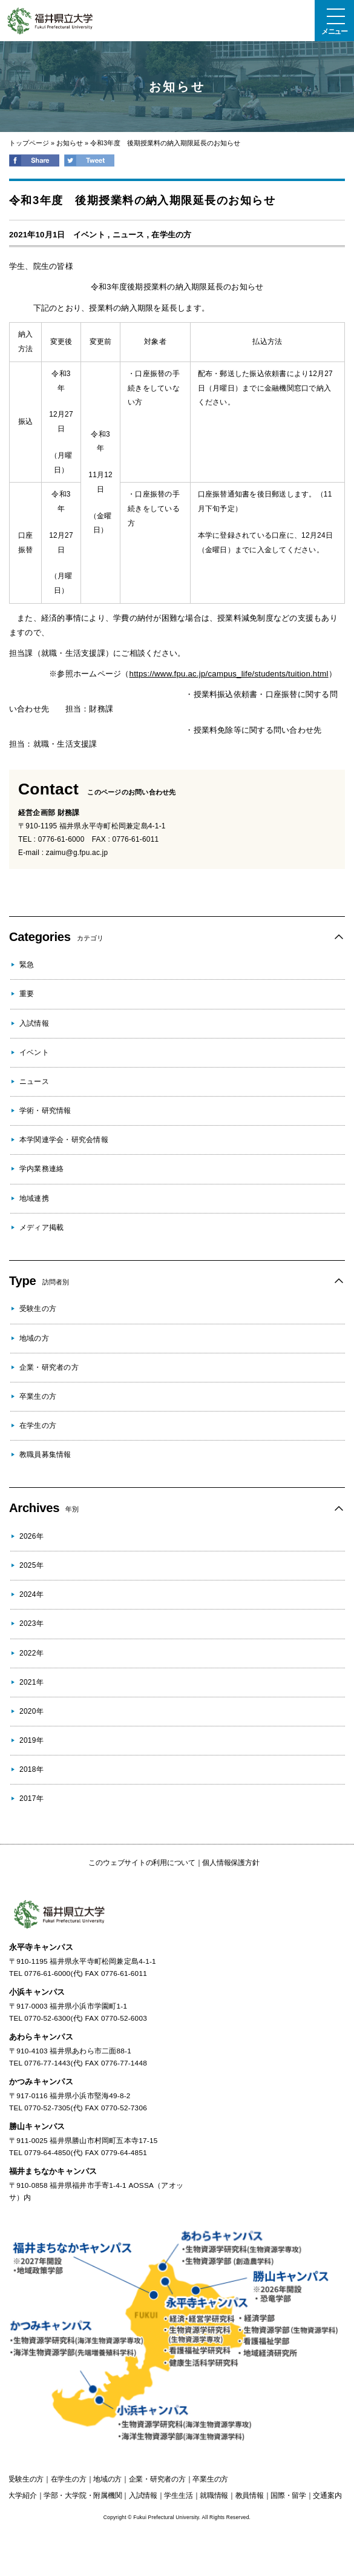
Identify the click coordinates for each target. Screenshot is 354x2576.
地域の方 (34, 1338)
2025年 (31, 1565)
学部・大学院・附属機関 (83, 2495)
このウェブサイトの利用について (141, 1862)
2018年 (31, 1769)
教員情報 (249, 2495)
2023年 (31, 1623)
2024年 (31, 1594)
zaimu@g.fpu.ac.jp (77, 852)
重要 (26, 993)
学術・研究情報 (45, 1110)
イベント (89, 234)
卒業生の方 (37, 1396)
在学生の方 (171, 234)
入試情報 (34, 1023)
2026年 (31, 1536)
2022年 (31, 1653)
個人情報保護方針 (230, 1862)
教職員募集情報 (45, 1454)
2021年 (31, 1682)
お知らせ (69, 143)
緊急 (26, 964)
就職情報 (214, 2495)
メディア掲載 (41, 1227)
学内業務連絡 (41, 1168)
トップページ (29, 143)
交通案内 (327, 2495)
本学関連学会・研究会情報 (63, 1139)
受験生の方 (37, 1308)
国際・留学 (288, 2495)
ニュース (129, 234)
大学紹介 (22, 2495)
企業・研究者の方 (49, 1367)
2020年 (31, 1711)
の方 (26, 2479)
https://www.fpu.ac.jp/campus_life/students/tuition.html (229, 673)
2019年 (31, 1740)
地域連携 (34, 1198)
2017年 (31, 1798)
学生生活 (178, 2495)
